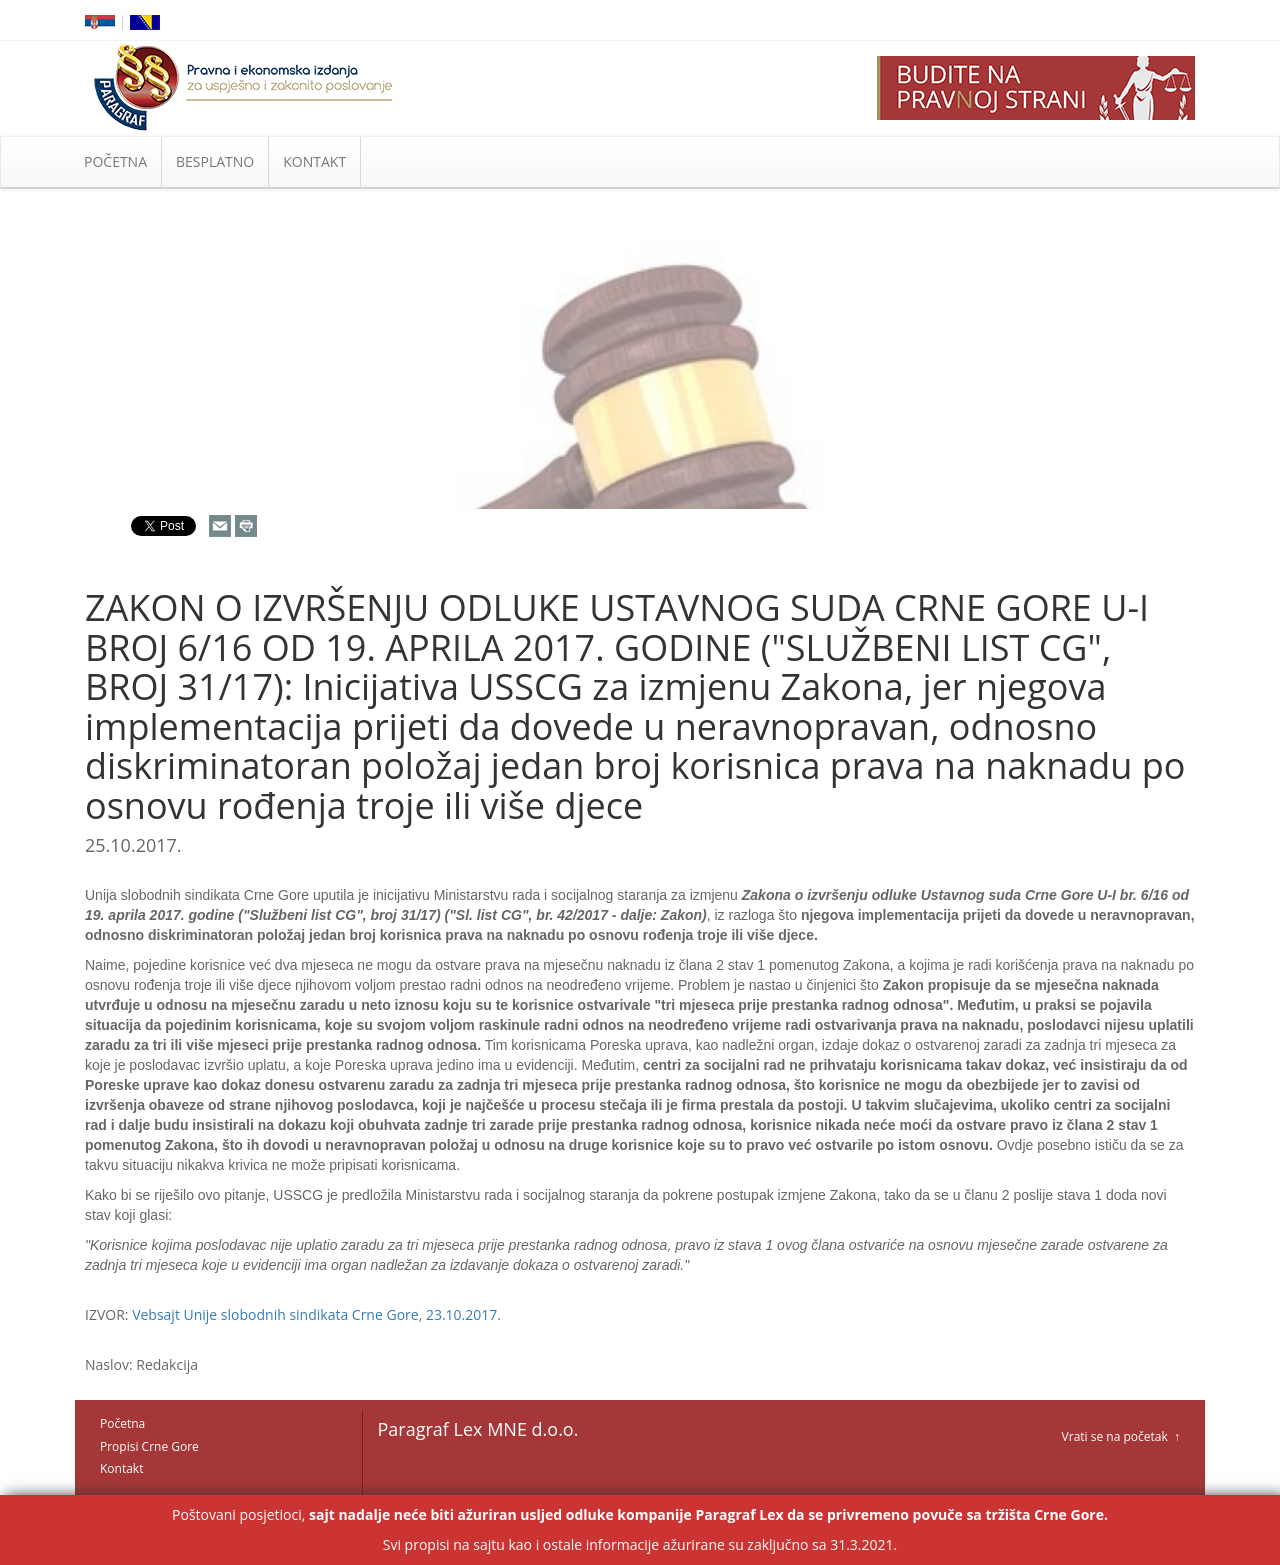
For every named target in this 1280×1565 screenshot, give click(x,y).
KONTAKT (314, 161)
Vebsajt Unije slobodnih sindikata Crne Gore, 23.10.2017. (316, 1314)
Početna (122, 1423)
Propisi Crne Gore (149, 1446)
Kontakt (121, 1468)
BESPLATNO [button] (215, 161)
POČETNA (115, 161)
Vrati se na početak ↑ (1121, 1436)
